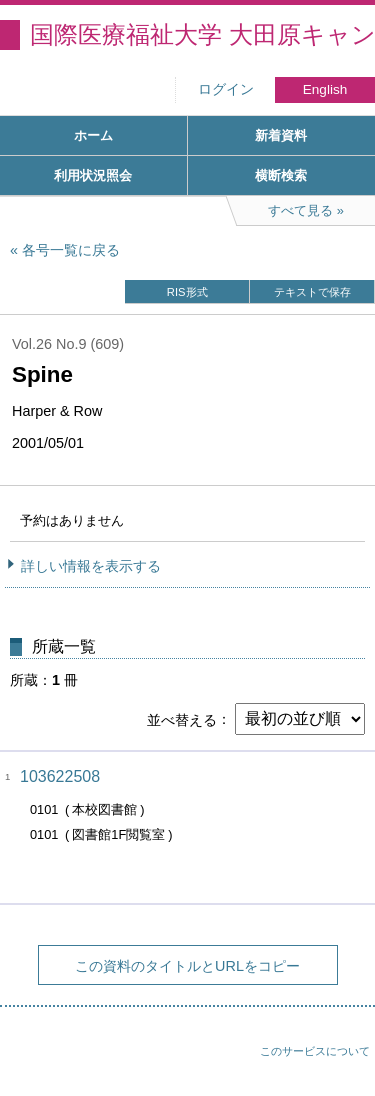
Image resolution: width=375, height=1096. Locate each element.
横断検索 (281, 175)
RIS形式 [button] (187, 292)
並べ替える (182, 719)
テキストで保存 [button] (312, 292)
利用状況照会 (93, 175)
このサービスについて (315, 1051)
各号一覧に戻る (71, 250)
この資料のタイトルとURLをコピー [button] (187, 966)
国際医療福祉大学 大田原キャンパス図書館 (202, 34)
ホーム (93, 135)
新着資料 (281, 135)
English (325, 89)
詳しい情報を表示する (91, 566)
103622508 (60, 776)
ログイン (226, 89)
